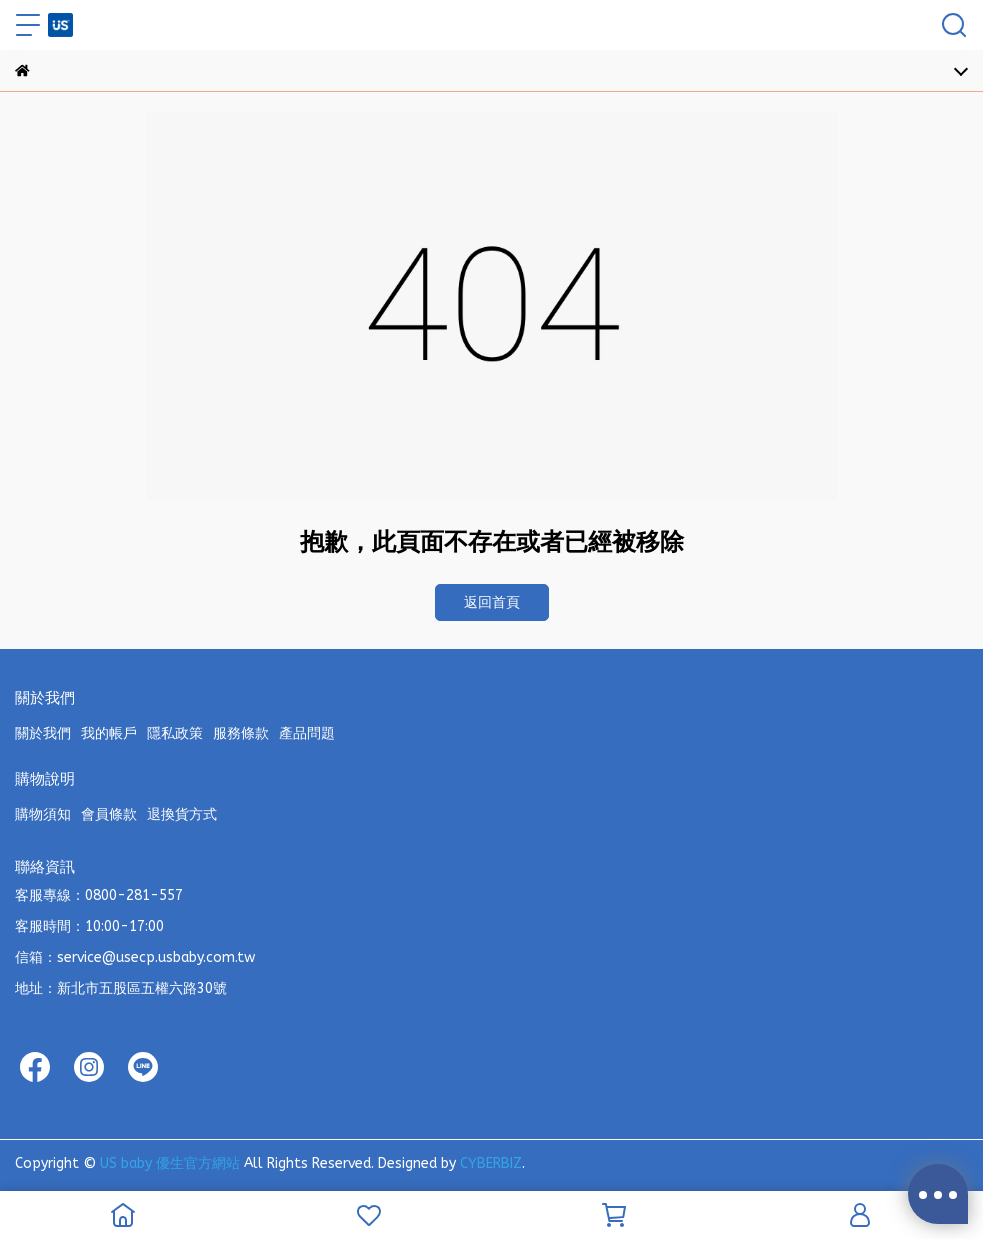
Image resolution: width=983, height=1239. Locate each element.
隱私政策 (175, 733)
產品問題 (307, 733)
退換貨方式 (182, 814)
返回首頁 (492, 602)
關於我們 (43, 733)
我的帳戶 (109, 733)
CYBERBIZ (491, 1163)
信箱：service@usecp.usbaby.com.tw (135, 957)
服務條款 (241, 733)
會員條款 (109, 814)
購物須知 (43, 814)
